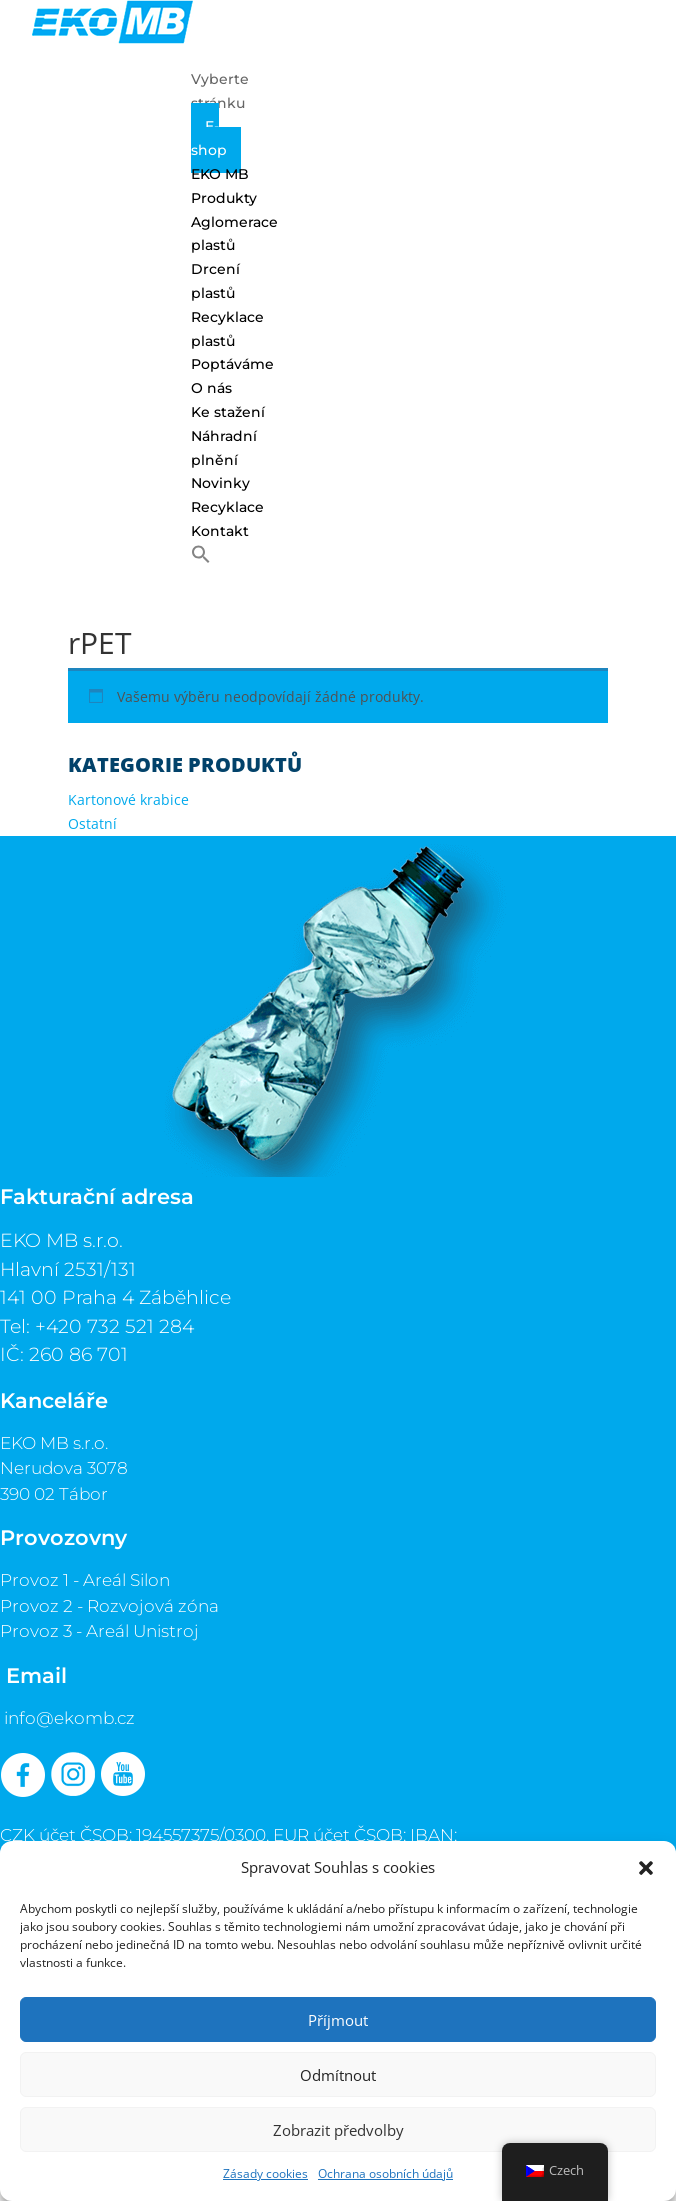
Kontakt (220, 531)
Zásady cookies (265, 2173)
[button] (646, 1868)
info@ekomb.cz (69, 1718)
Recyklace (227, 507)
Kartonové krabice (128, 799)
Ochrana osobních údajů (385, 2173)
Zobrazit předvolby (338, 2130)
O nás (211, 388)
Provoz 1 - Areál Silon (85, 1580)
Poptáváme (232, 364)
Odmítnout (338, 2075)
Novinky (220, 483)
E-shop (209, 138)
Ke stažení (228, 412)
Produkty (224, 198)
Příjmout (338, 2020)
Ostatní (92, 823)
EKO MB (220, 174)
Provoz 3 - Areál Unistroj (99, 1631)
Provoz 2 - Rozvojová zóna (109, 1606)
